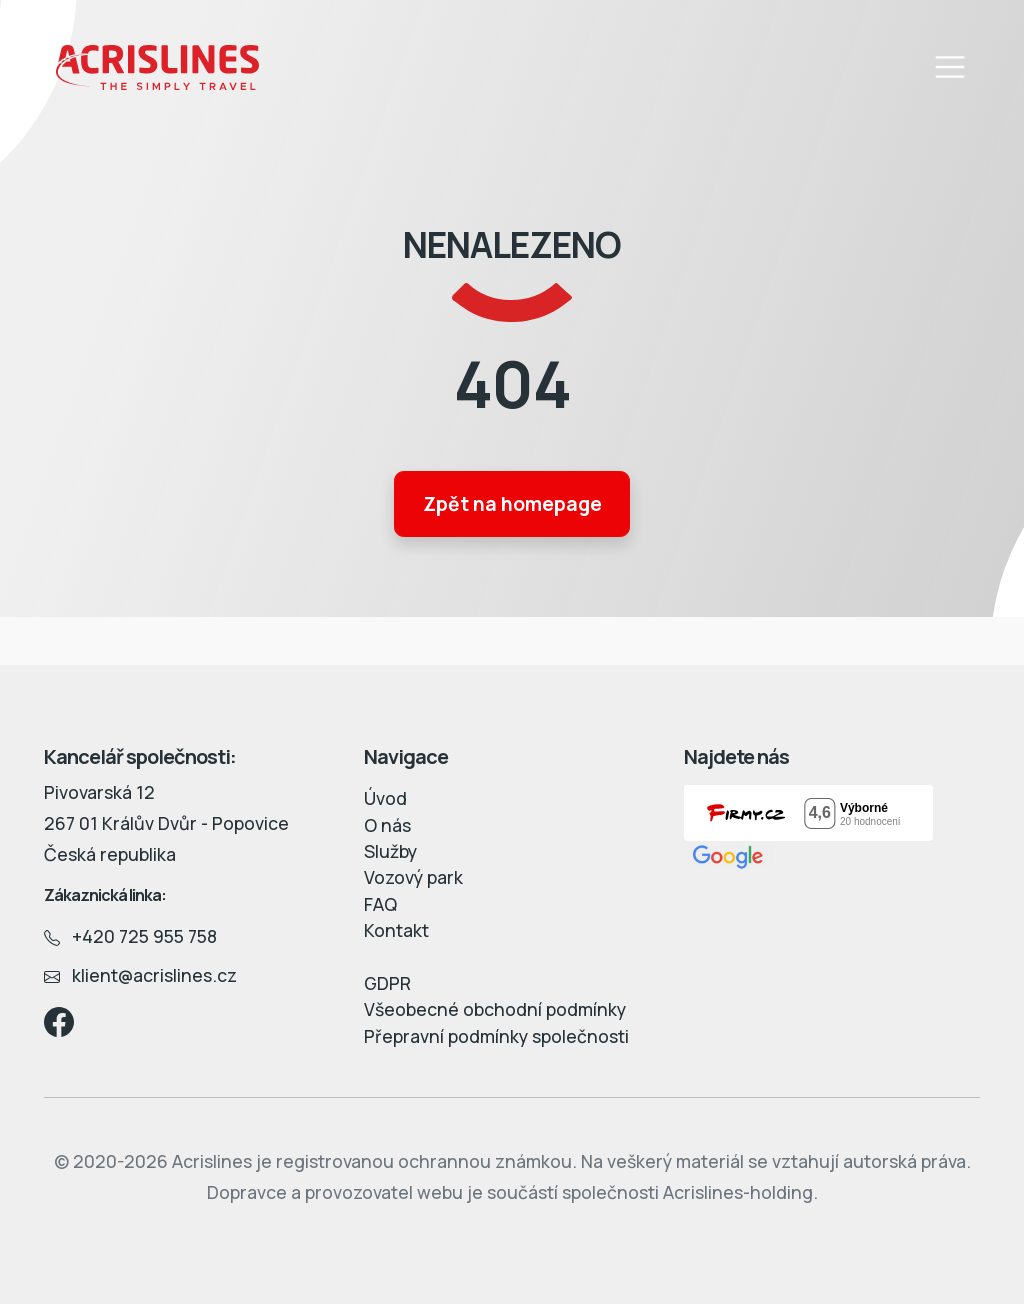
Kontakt (396, 930)
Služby (390, 851)
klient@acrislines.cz (140, 975)
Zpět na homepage (512, 504)
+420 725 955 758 (130, 936)
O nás (387, 825)
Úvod (385, 798)
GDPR (387, 983)
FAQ (380, 904)
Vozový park (413, 877)
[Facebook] (59, 1019)
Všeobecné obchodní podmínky (495, 1009)
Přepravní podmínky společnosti (496, 1036)
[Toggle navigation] (950, 68)
